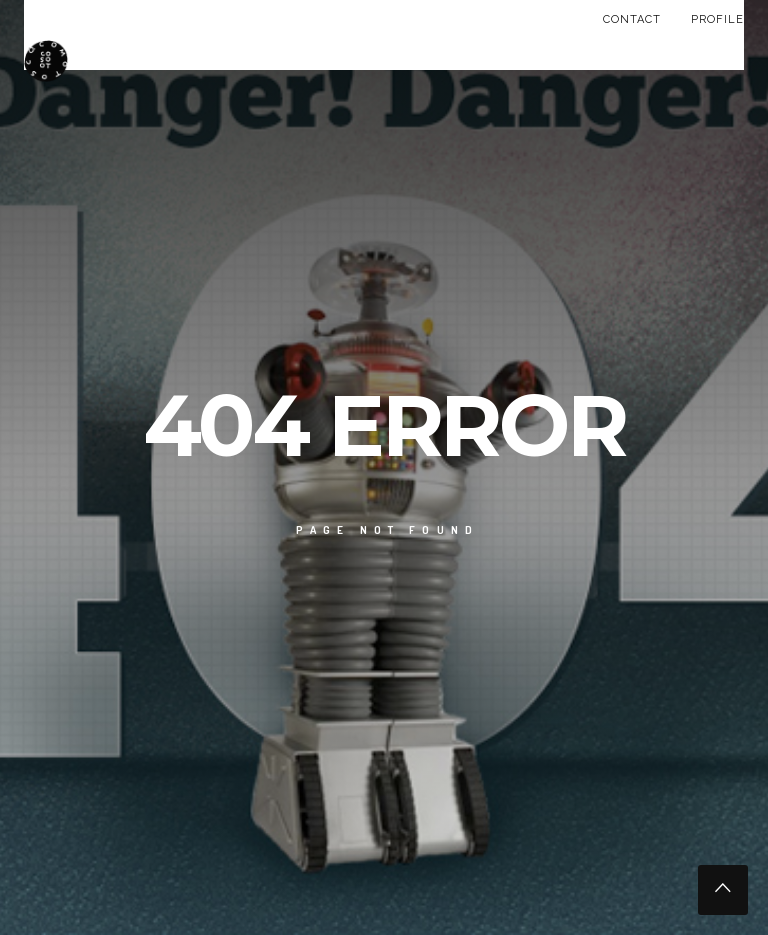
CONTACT (632, 19)
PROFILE (717, 19)
